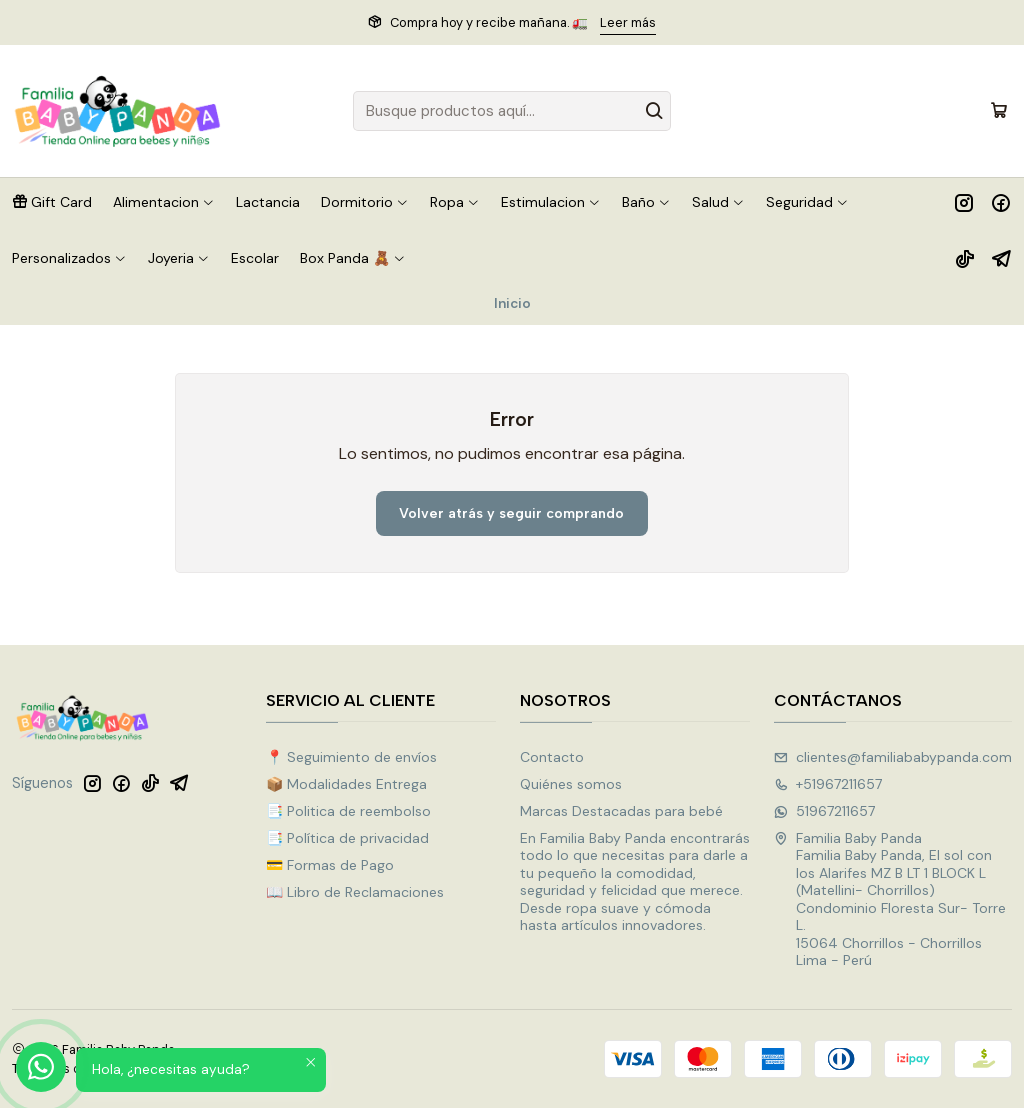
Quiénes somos (571, 784)
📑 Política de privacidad (347, 838)
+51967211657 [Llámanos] (828, 784)
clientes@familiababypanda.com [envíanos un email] (893, 757)
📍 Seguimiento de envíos (351, 757)
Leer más (628, 22)
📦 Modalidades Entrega (346, 784)
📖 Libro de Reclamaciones (355, 892)
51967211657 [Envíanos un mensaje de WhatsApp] (824, 811)
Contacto (552, 757)
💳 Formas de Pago (330, 865)
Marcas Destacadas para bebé (621, 811)
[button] (52, 202)
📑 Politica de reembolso (348, 811)
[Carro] (999, 111)
